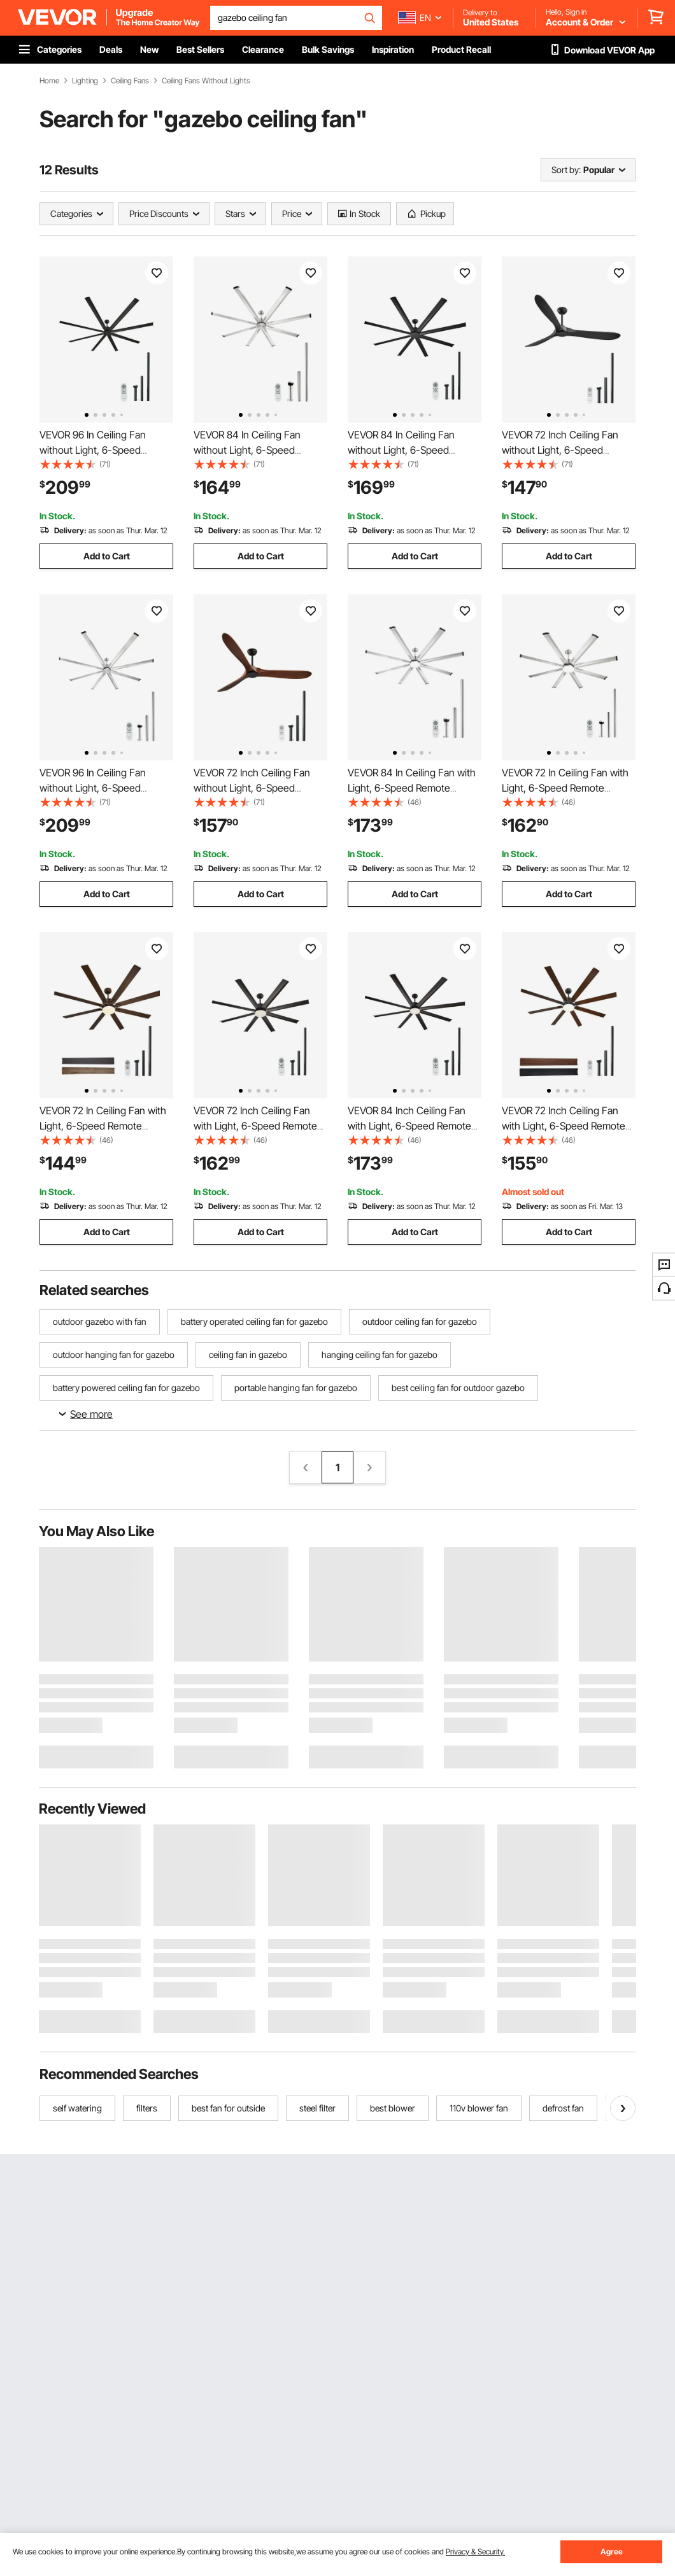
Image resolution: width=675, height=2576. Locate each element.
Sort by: (566, 169)
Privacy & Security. (475, 2551)
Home (49, 80)
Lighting (85, 80)
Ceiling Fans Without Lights (206, 80)
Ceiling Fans (130, 80)
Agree (611, 2551)
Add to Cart (106, 555)
